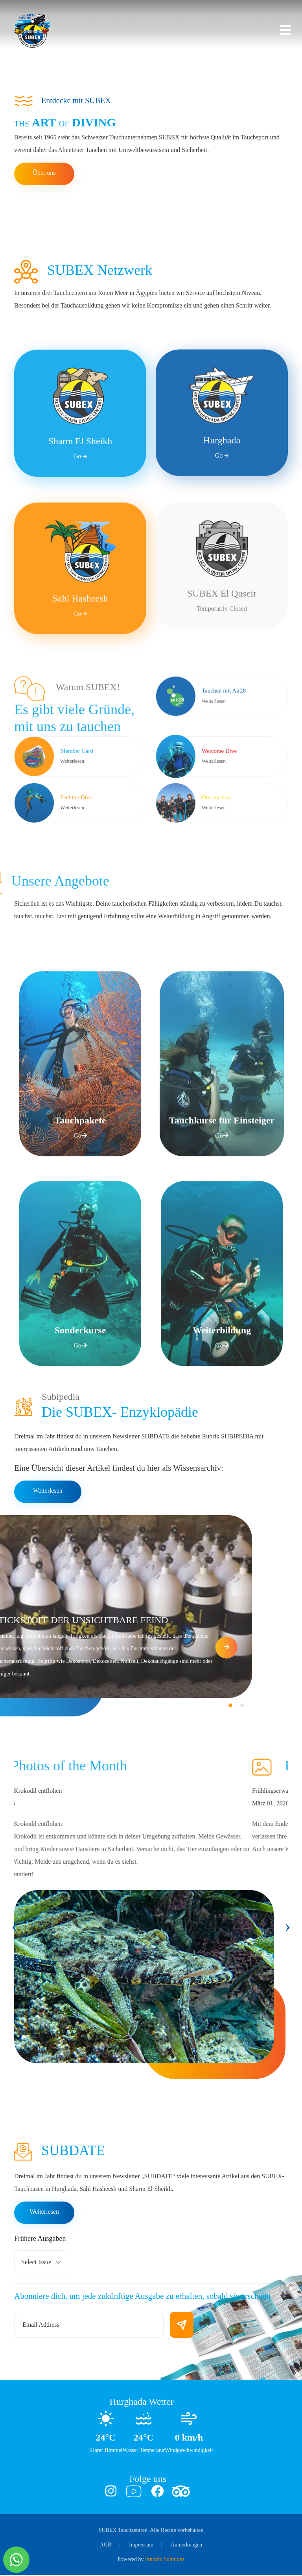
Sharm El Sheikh (80, 516)
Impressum (141, 2545)
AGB (106, 2545)
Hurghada (221, 515)
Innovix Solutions (164, 2560)
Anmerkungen (186, 2545)
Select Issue (36, 2262)
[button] (3, 1706)
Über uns (44, 172)
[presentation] (14, 1926)
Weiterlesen (48, 1490)
